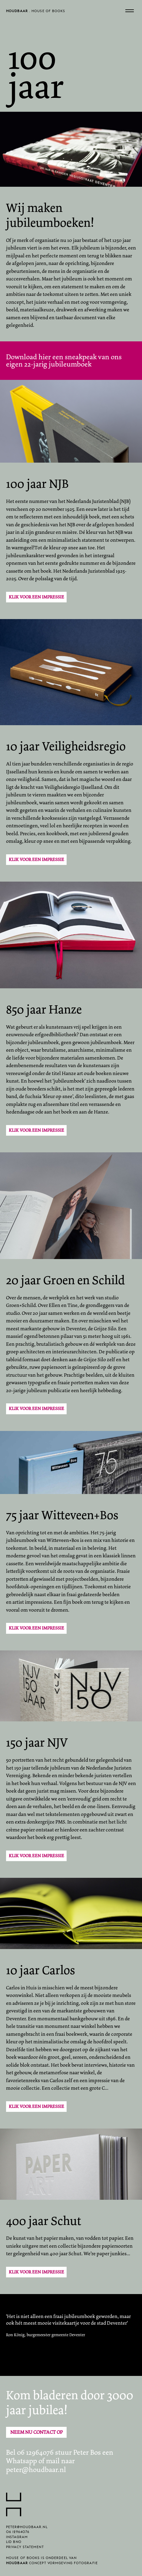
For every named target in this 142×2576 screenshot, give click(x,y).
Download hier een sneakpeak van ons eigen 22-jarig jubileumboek (64, 360)
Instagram (17, 2538)
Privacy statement (25, 2548)
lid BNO (13, 2543)
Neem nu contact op (36, 2432)
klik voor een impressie (36, 1408)
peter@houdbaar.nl (36, 2469)
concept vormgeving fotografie (52, 2564)
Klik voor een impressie (36, 597)
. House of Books (35, 12)
